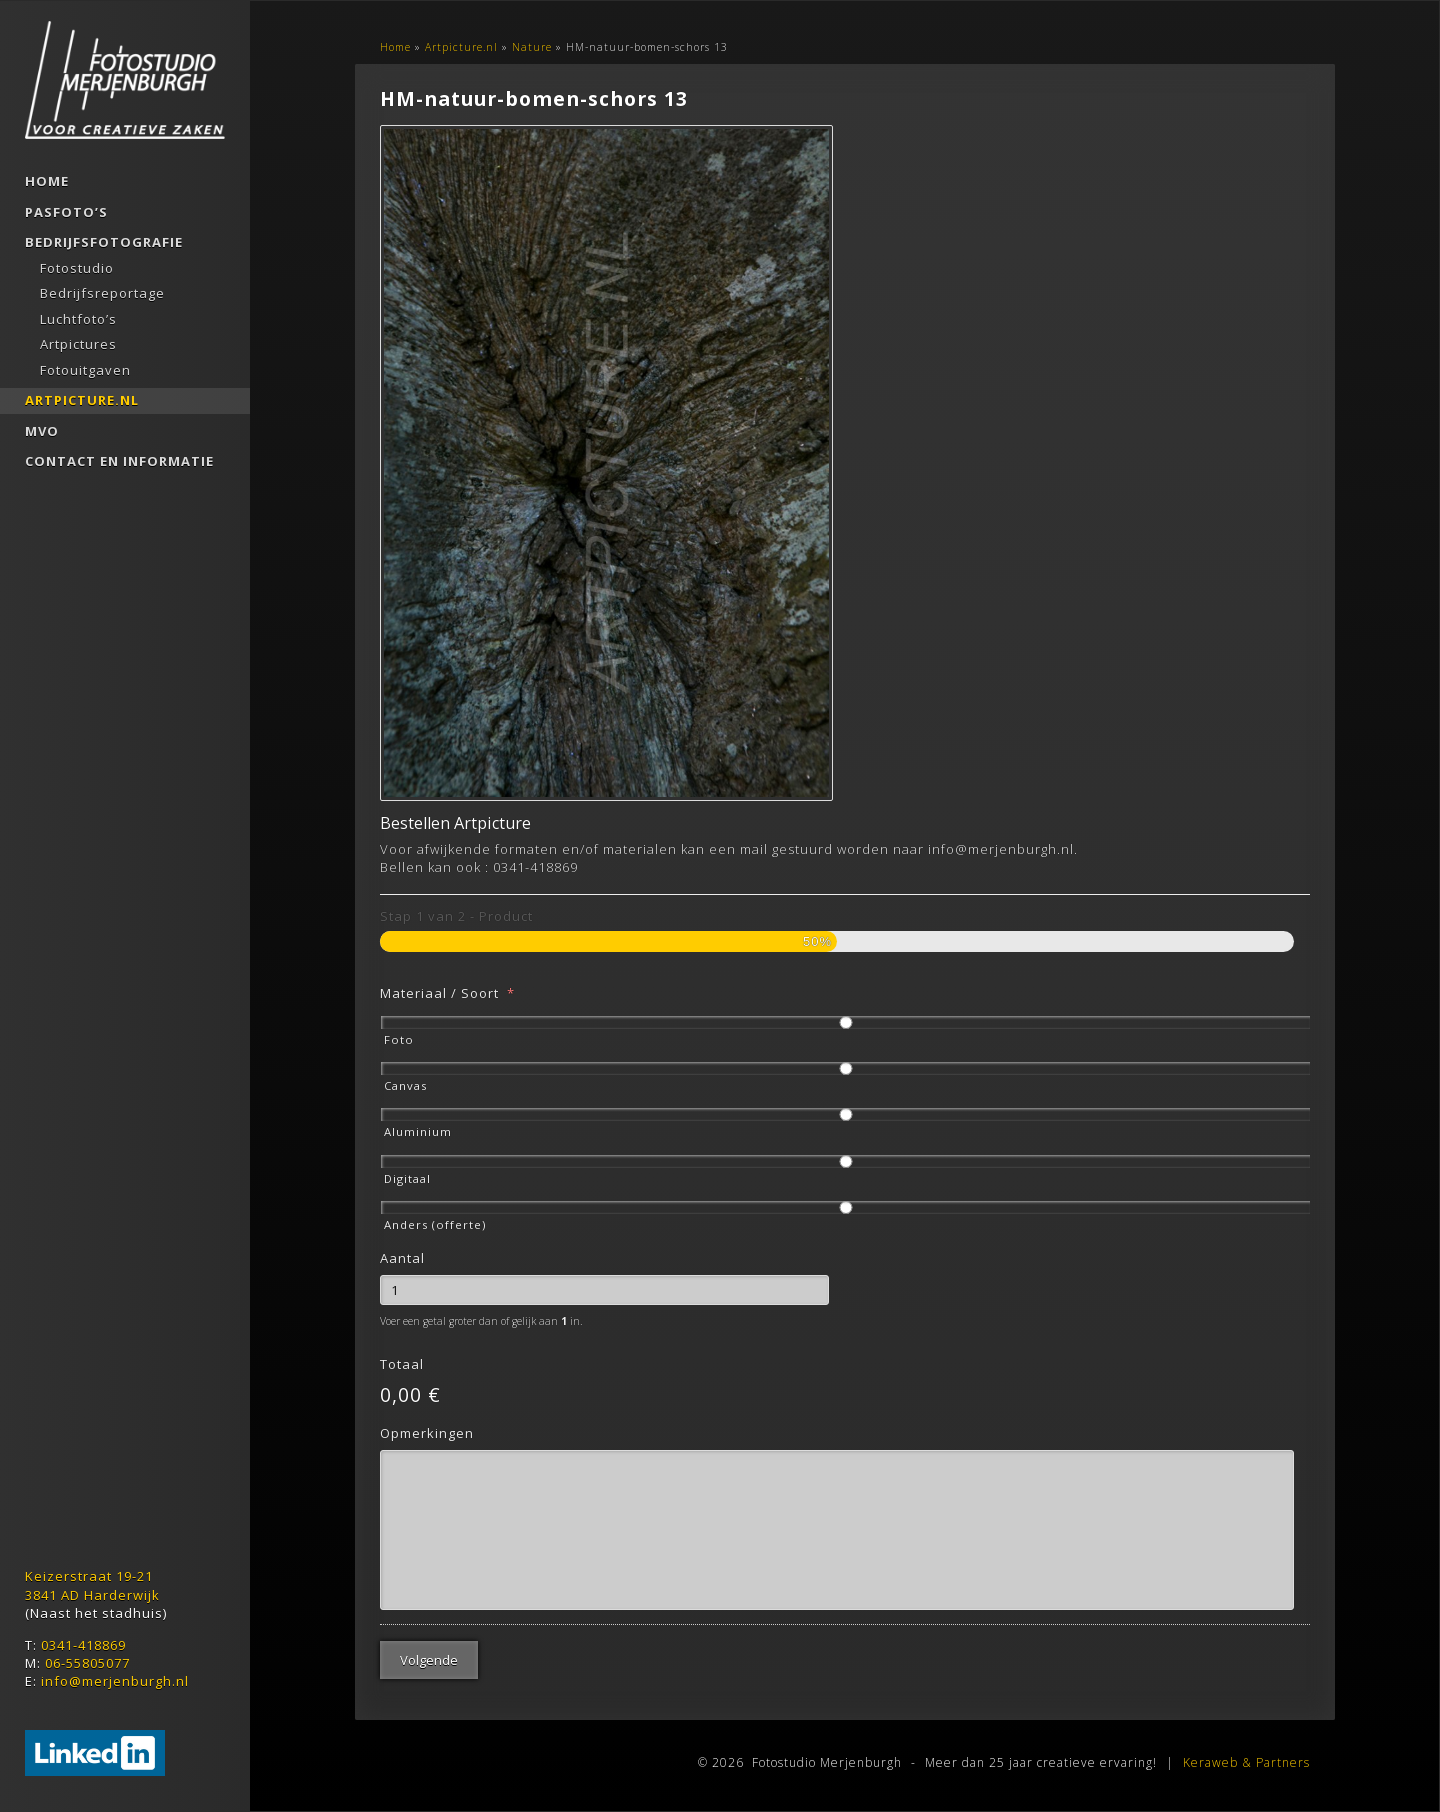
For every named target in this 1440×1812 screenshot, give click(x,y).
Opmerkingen (427, 1433)
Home (395, 47)
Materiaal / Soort (447, 993)
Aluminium (418, 1131)
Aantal (402, 1258)
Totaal (402, 1364)
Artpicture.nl (461, 47)
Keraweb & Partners (1246, 1762)
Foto (399, 1039)
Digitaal (407, 1178)
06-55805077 (87, 1663)
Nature (532, 47)
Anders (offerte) (435, 1224)
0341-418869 (83, 1645)
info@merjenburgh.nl (115, 1681)
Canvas (405, 1085)
